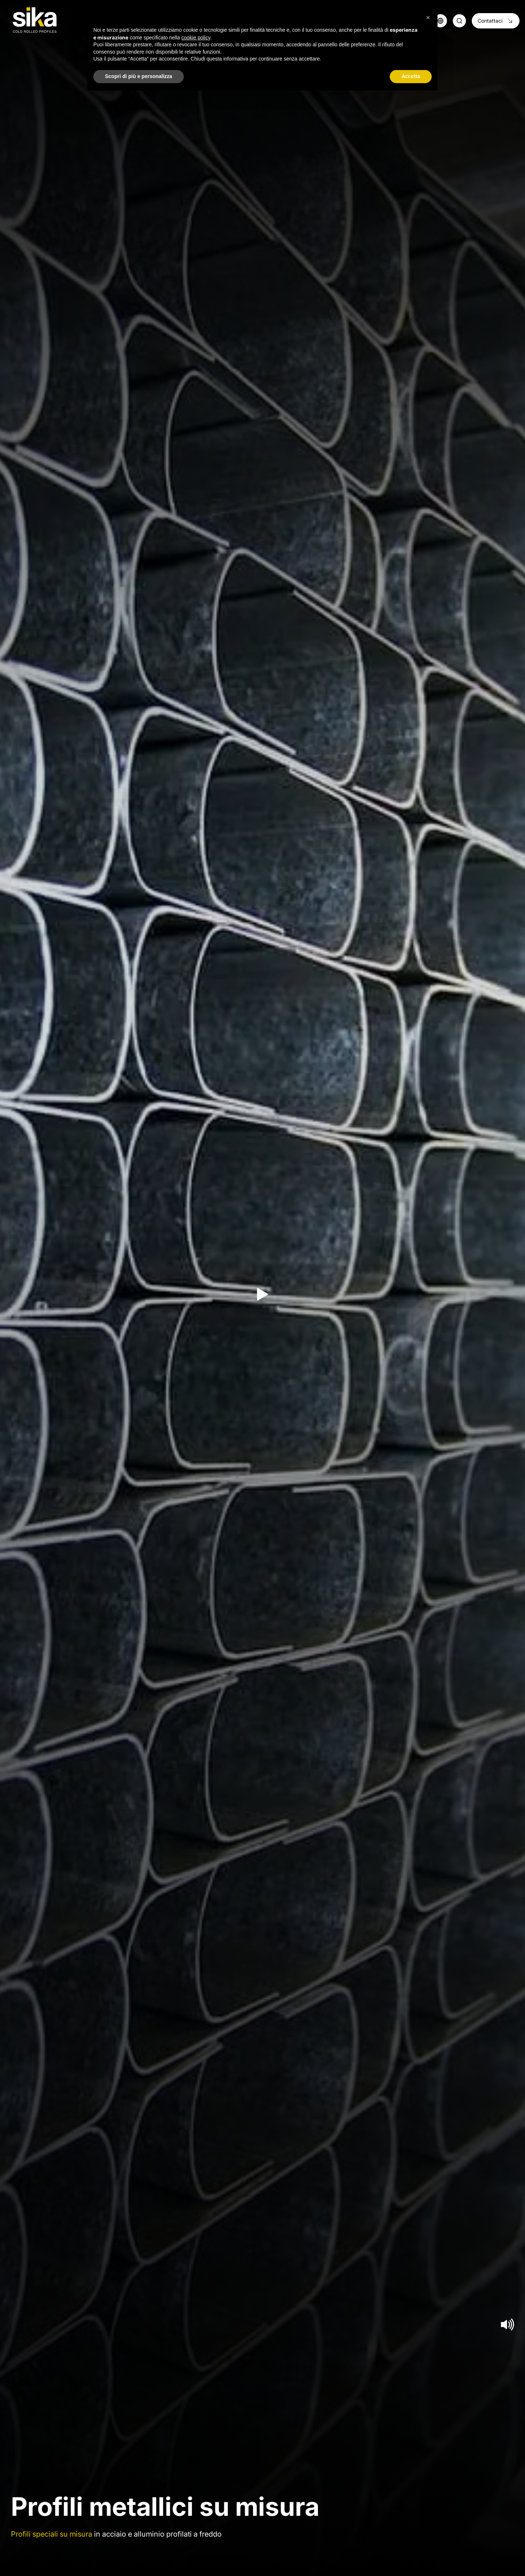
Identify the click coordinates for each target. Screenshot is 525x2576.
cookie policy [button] (196, 37)
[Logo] (35, 20)
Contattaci (496, 20)
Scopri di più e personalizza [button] (138, 76)
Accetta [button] (410, 76)
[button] (428, 17)
